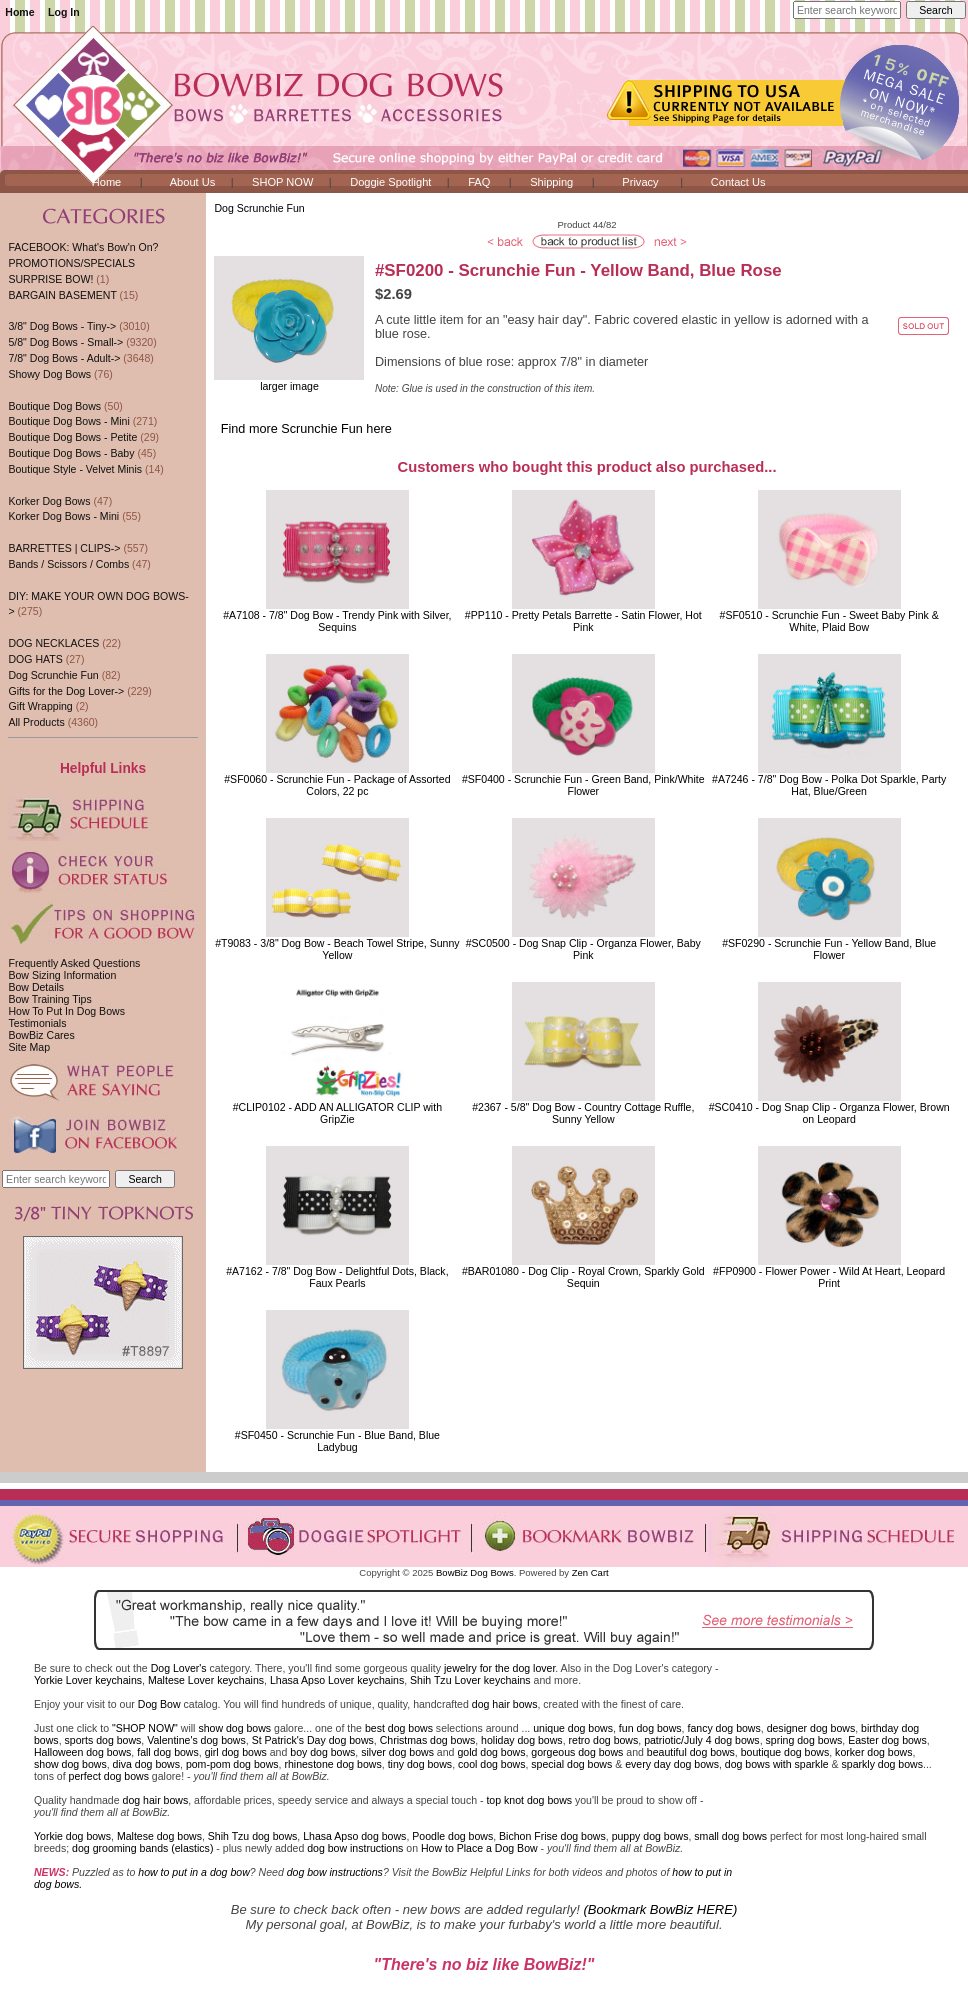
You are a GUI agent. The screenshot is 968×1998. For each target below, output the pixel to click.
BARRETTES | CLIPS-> (64, 548)
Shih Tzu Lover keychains (470, 1680)
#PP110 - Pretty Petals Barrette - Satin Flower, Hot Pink (583, 621)
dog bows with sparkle (777, 1764)
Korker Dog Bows (49, 501)
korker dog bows (873, 1752)
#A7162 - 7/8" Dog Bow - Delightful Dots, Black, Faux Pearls (337, 1277)
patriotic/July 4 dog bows (702, 1740)
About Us (193, 182)
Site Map (29, 1047)
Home (19, 12)
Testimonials (37, 1023)
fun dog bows (650, 1728)
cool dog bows (491, 1764)
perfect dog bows (109, 1776)
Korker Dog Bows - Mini (63, 516)
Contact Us (738, 182)
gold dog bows (491, 1752)
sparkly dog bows (883, 1764)
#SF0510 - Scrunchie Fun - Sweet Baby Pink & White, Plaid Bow (829, 621)
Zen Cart (590, 1572)
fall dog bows (168, 1752)
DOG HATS (35, 659)
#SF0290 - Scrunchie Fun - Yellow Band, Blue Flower (829, 949)
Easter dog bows (887, 1740)
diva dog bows (146, 1764)
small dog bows (730, 1836)
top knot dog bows (529, 1800)
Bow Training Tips (49, 999)
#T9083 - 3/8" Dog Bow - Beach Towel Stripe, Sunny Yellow (337, 949)
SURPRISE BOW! (50, 279)
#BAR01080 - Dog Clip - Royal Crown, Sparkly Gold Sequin (583, 1277)
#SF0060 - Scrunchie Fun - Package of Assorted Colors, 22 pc (337, 785)
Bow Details (36, 987)
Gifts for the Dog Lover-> (66, 691)
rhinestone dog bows (332, 1764)
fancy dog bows (723, 1728)
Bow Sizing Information (62, 975)
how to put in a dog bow (193, 1872)
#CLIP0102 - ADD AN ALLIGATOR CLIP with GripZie (337, 1113)
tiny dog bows (420, 1764)
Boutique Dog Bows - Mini (68, 421)
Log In (64, 12)
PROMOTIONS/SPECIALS (71, 263)
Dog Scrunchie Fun (259, 208)
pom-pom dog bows (232, 1764)
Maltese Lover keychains (206, 1680)
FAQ (479, 182)
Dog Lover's (179, 1668)
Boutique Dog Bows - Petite (72, 437)
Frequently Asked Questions (74, 963)
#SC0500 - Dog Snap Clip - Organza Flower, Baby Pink (583, 949)
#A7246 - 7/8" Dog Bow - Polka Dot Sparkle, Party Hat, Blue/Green (829, 785)
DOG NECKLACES (53, 643)
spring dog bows (804, 1740)
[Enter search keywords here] (847, 10)
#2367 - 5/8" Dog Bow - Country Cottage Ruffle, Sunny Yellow (583, 1113)
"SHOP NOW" (145, 1728)
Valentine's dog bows (196, 1740)
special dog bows (571, 1764)
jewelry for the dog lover (499, 1668)
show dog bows (234, 1728)
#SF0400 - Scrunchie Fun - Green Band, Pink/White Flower (583, 785)
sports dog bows (103, 1740)
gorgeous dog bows (577, 1752)
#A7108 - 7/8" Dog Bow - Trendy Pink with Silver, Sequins (337, 621)
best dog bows (399, 1728)
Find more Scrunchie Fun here (306, 429)
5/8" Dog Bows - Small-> (65, 342)
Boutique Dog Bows (54, 406)
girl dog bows (236, 1752)
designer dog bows (811, 1728)
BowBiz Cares (41, 1035)
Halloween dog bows (82, 1752)
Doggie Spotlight (390, 182)
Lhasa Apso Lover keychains (337, 1680)
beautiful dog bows (691, 1752)
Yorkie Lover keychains (88, 1680)
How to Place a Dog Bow (479, 1848)
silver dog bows (397, 1752)
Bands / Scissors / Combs (68, 564)
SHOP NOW (282, 182)
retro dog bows (604, 1740)
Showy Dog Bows (49, 374)
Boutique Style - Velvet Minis (75, 469)
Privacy (640, 182)
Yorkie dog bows (72, 1836)
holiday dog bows (522, 1740)
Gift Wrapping (40, 706)
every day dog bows (672, 1764)
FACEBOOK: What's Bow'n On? (83, 247)
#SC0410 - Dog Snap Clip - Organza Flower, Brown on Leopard (829, 1113)
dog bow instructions (355, 1848)
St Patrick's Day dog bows (313, 1740)
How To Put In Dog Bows (66, 1011)
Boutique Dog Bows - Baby (71, 453)
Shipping (551, 182)
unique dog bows (573, 1728)
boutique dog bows (785, 1752)
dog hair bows (505, 1704)
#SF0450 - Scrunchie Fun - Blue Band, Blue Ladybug (337, 1441)
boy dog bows (322, 1752)
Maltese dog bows (159, 1836)
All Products (36, 722)
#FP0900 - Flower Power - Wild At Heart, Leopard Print (829, 1277)
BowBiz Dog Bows (475, 1572)
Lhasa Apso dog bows (354, 1836)
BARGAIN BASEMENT (62, 295)
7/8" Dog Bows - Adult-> (64, 358)
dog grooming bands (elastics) (142, 1848)
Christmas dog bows (428, 1740)
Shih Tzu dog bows (253, 1836)
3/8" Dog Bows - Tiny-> (62, 326)
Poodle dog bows (452, 1836)
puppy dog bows (650, 1836)
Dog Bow (159, 1704)
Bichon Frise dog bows (552, 1836)
